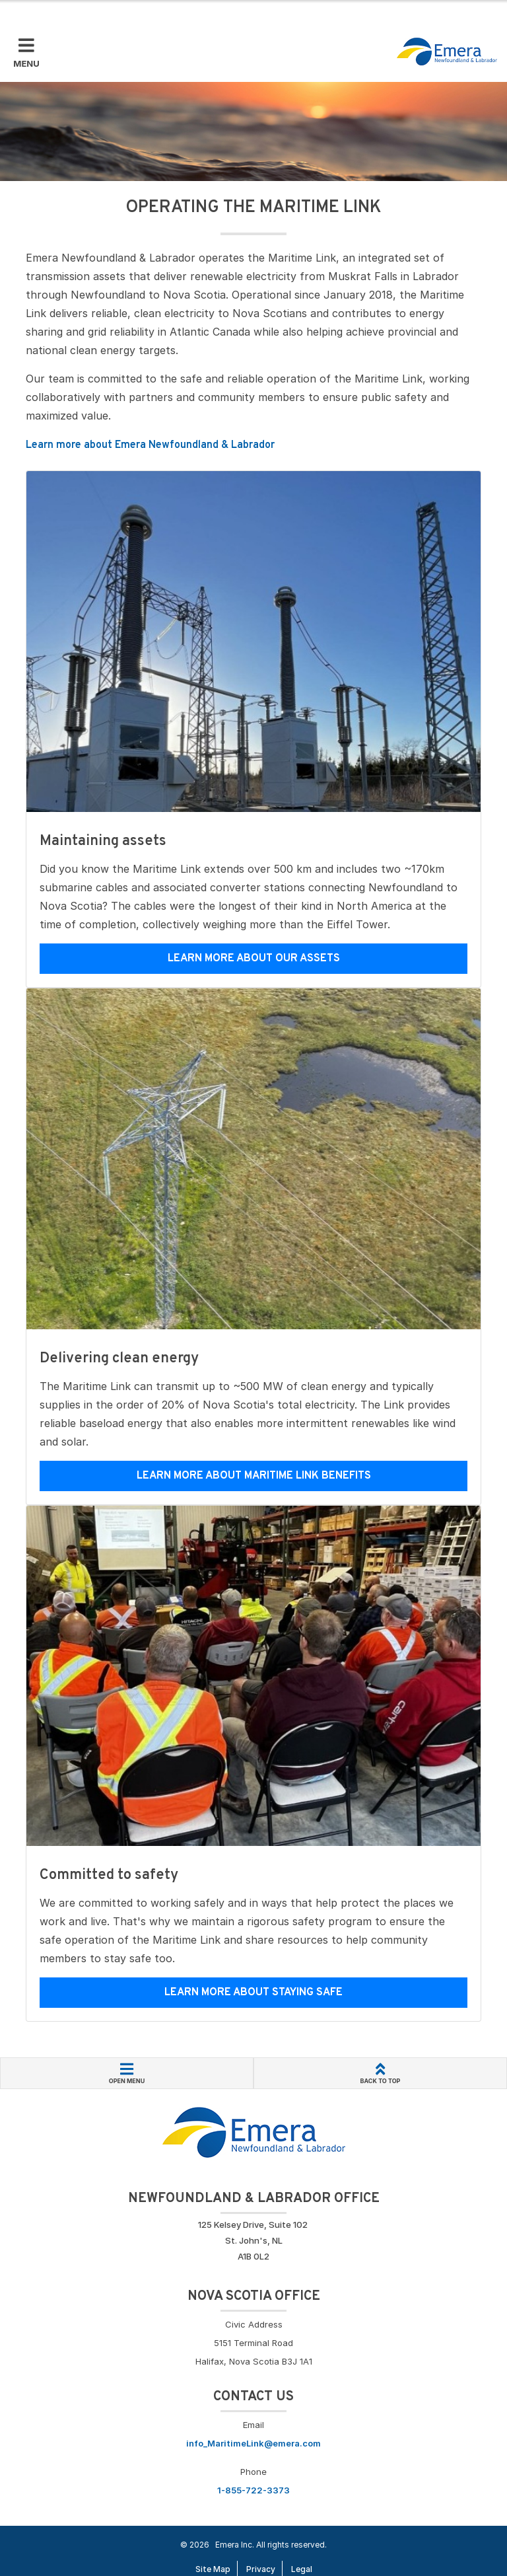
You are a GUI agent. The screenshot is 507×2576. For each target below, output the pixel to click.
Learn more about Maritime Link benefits (254, 1476)
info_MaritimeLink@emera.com (253, 2443)
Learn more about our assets (254, 958)
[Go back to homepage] (447, 51)
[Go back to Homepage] (253, 2131)
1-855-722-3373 (253, 2490)
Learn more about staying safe (253, 1992)
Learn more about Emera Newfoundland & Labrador (150, 445)
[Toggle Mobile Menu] (26, 53)
